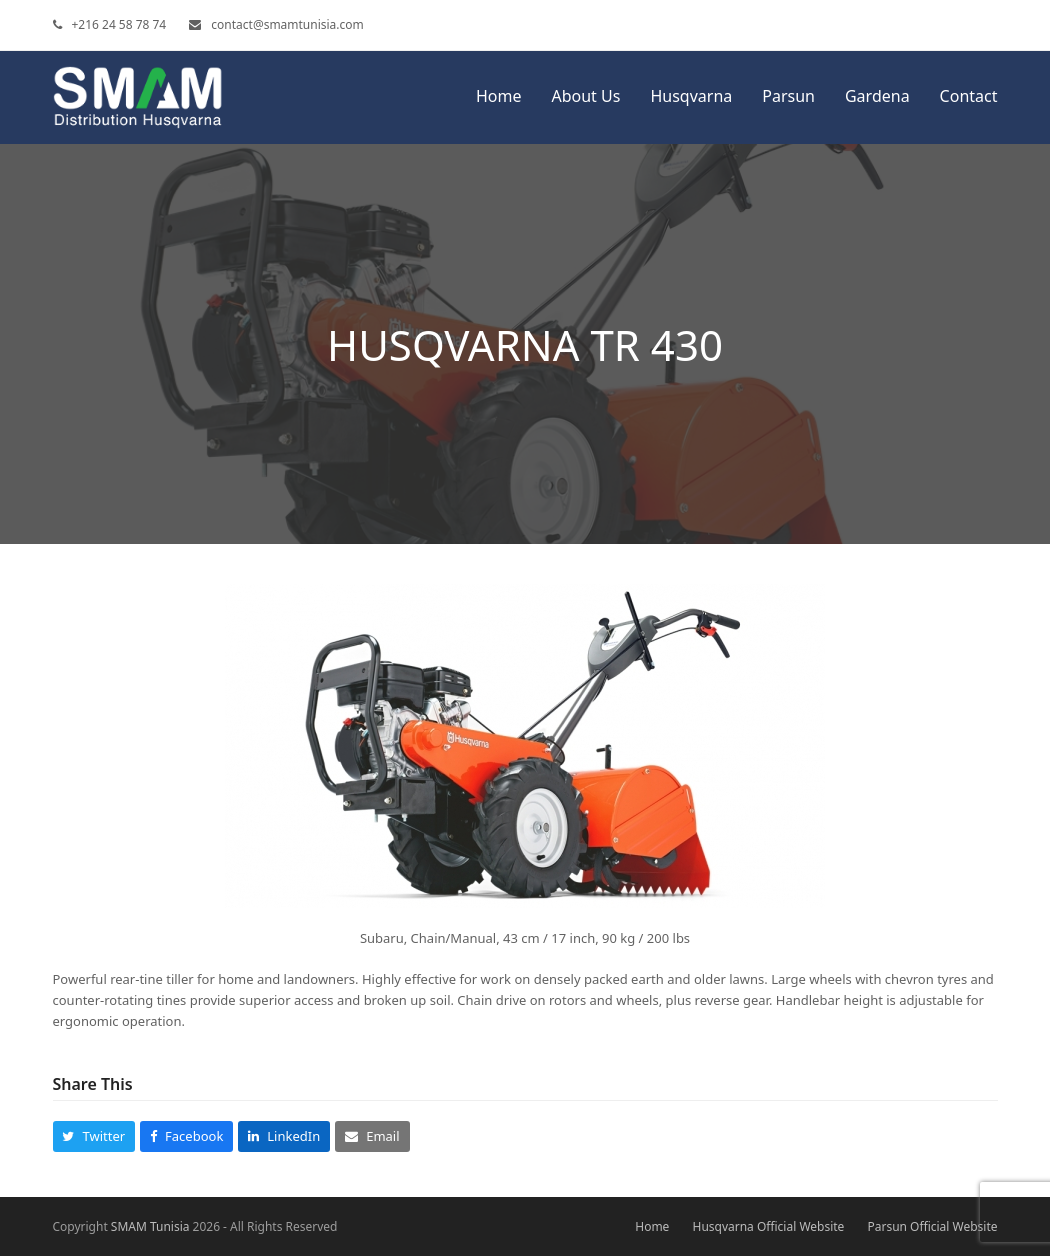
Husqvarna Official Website (769, 1226)
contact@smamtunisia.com (287, 24)
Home (652, 1226)
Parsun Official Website (932, 1226)
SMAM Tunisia (150, 1226)
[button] (94, 1136)
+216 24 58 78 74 (119, 24)
